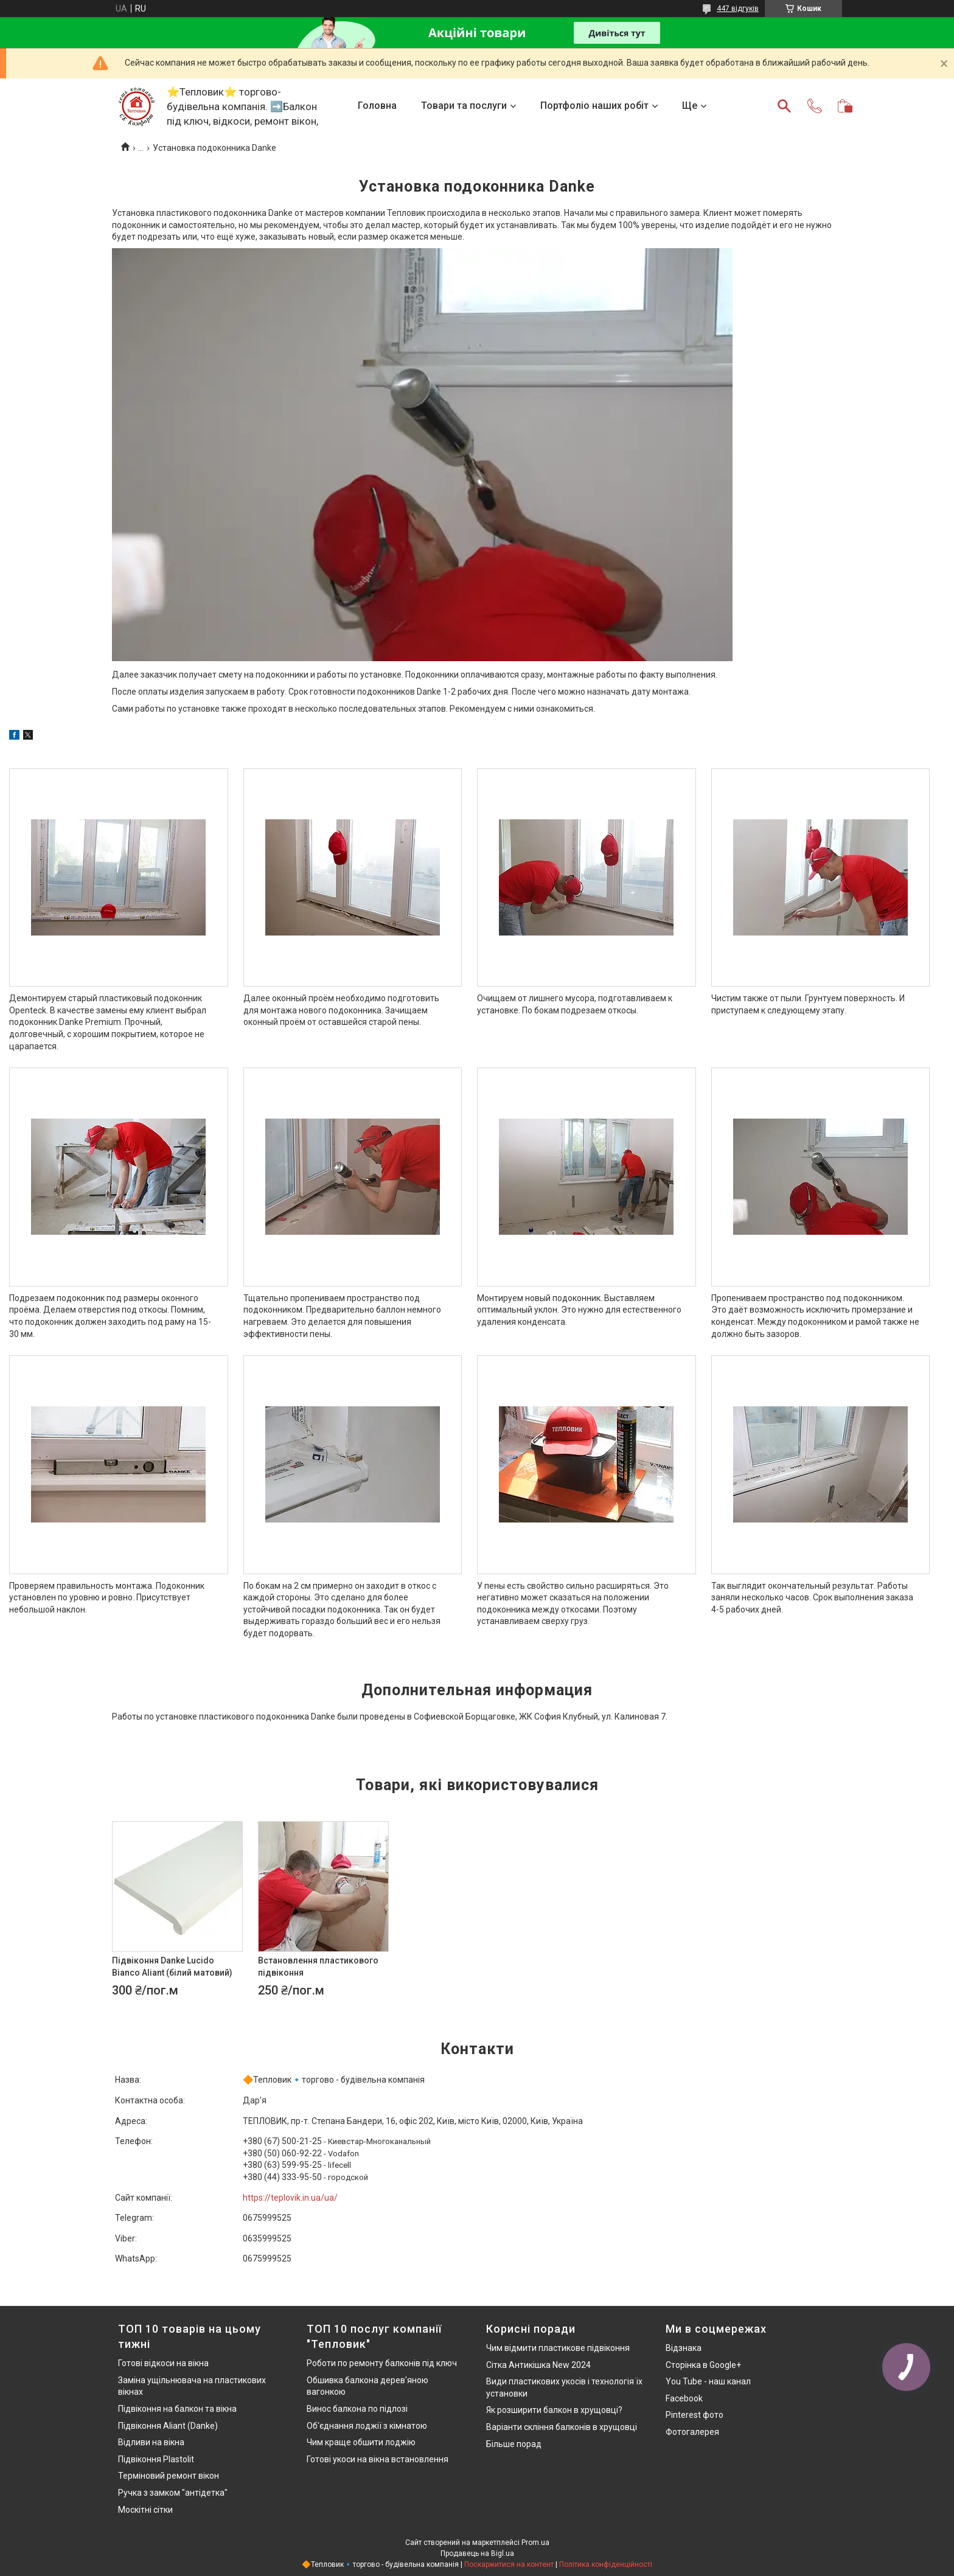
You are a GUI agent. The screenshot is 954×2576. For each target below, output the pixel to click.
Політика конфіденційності (605, 2564)
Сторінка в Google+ (703, 2365)
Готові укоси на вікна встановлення (377, 2459)
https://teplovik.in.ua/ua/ (290, 2198)
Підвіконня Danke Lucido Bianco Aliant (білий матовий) (172, 1966)
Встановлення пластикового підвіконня (318, 1966)
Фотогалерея (692, 2432)
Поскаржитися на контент (509, 2564)
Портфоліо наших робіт (594, 105)
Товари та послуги (464, 105)
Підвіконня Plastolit (156, 2459)
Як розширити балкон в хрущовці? (554, 2410)
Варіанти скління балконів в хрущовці (561, 2427)
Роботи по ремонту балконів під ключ (382, 2363)
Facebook (684, 2398)
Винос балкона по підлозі (357, 2409)
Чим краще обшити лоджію (361, 2442)
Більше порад (513, 2444)
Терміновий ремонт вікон (168, 2476)
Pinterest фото (694, 2415)
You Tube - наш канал (708, 2381)
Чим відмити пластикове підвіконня (558, 2348)
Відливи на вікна (151, 2442)
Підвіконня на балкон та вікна (177, 2409)
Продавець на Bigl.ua (477, 2553)
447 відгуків (738, 8)
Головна (377, 105)
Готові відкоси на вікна (163, 2363)
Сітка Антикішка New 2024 (538, 2365)
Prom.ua (535, 2542)
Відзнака (684, 2348)
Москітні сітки (145, 2510)
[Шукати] (784, 106)
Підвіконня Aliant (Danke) (168, 2426)
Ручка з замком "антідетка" (173, 2493)
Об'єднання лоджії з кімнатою (367, 2426)
